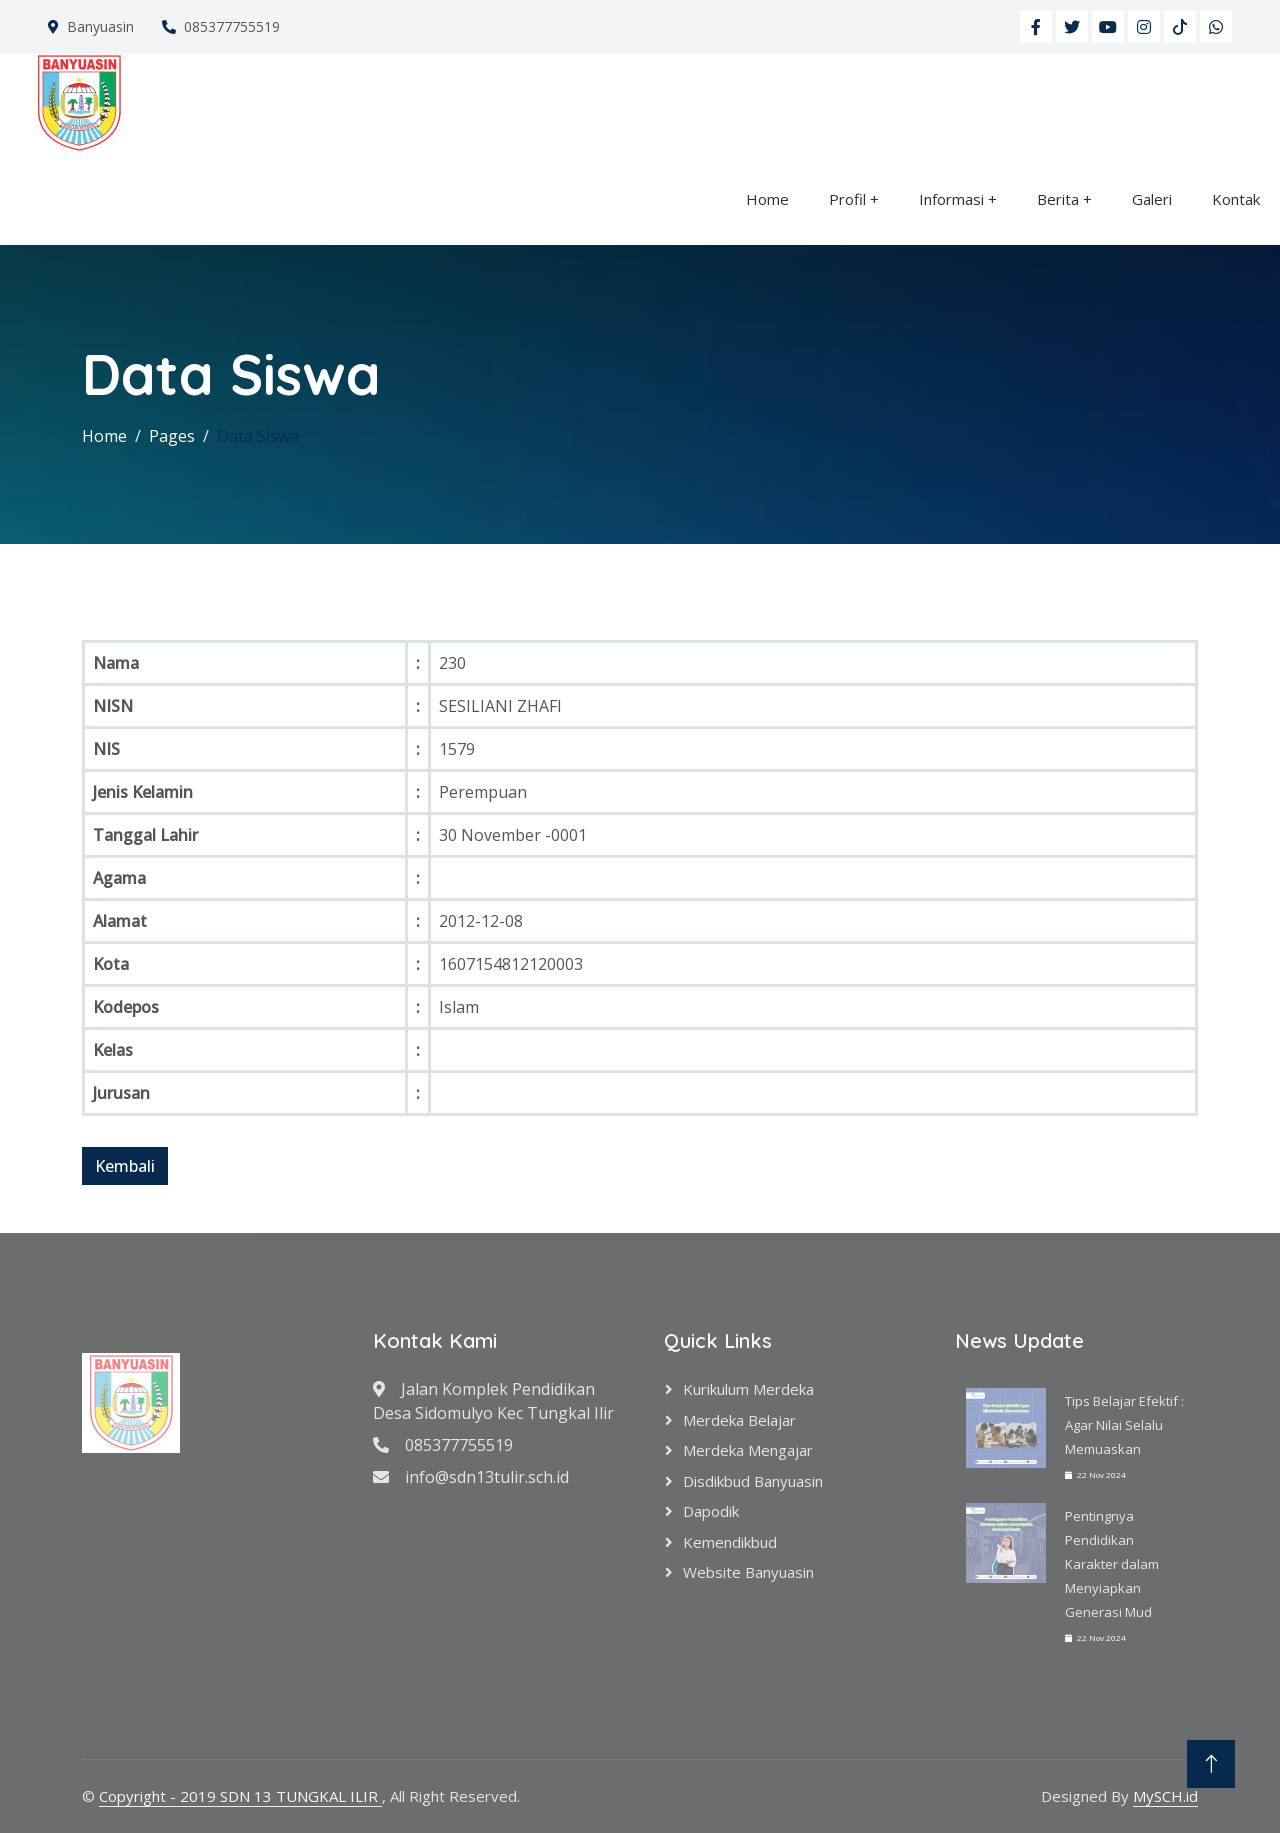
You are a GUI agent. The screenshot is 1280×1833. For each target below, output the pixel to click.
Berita (1058, 199)
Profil (847, 199)
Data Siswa (258, 436)
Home (767, 199)
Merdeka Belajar (739, 1420)
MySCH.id (1165, 1796)
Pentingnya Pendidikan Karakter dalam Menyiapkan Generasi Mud (1112, 1564)
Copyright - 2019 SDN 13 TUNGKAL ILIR (240, 1796)
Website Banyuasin (748, 1572)
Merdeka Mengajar (748, 1450)
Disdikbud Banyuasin (753, 1481)
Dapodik (711, 1511)
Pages (172, 436)
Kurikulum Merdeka (748, 1389)
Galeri (1152, 199)
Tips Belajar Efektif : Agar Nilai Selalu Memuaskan (1124, 1425)
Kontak (1236, 199)
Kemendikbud (730, 1542)
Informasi (951, 199)
